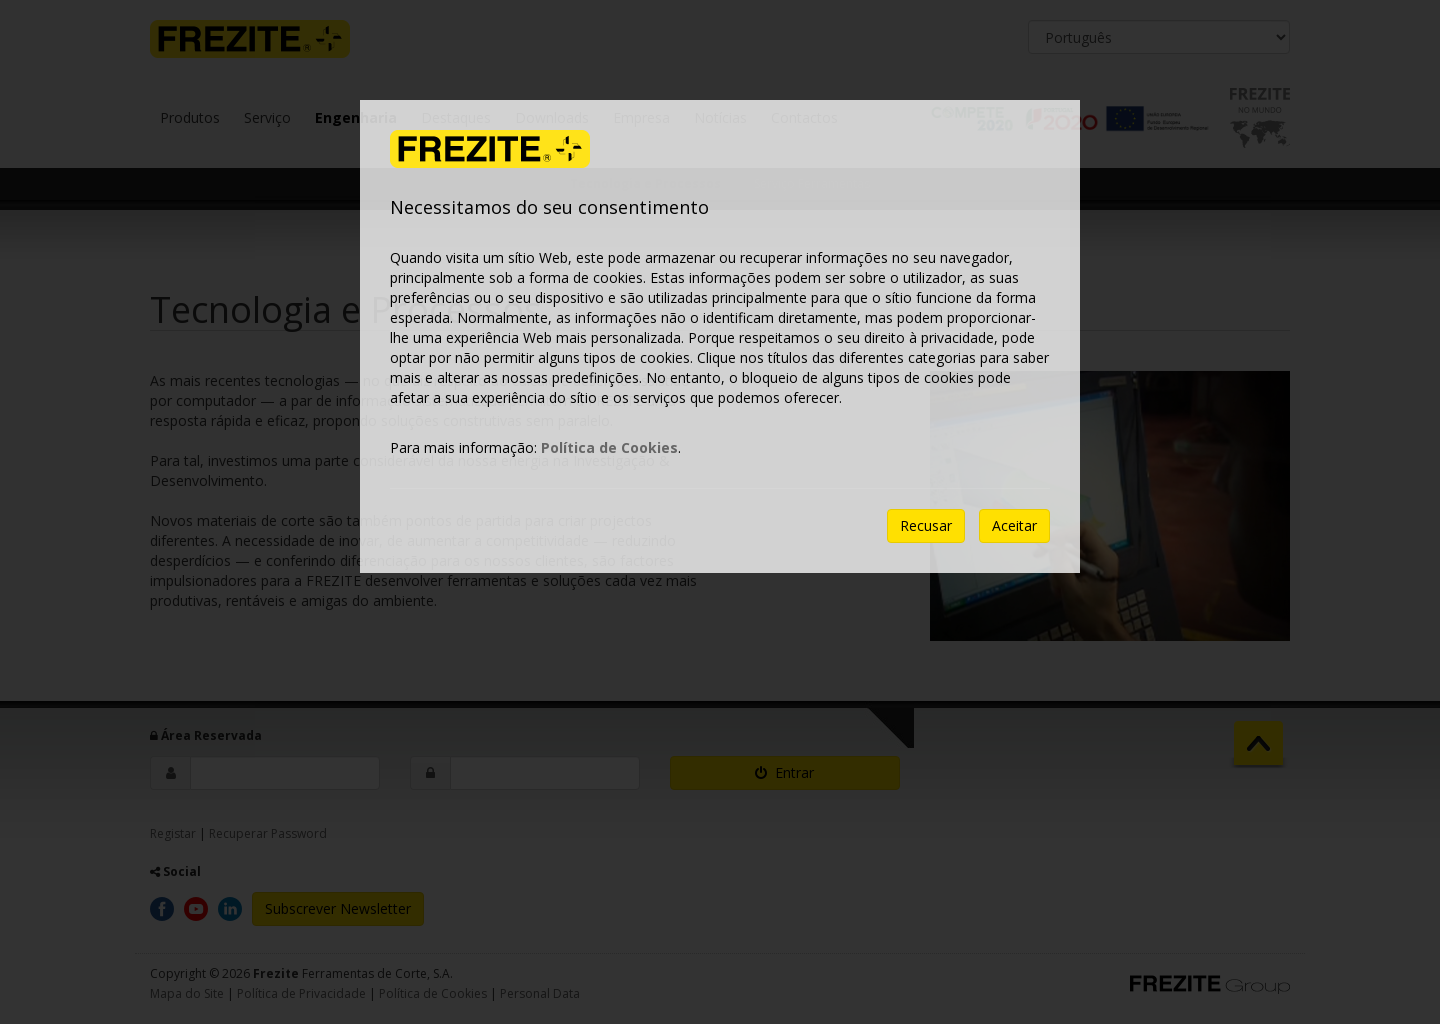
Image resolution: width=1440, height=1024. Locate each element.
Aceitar (1014, 525)
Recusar (926, 525)
